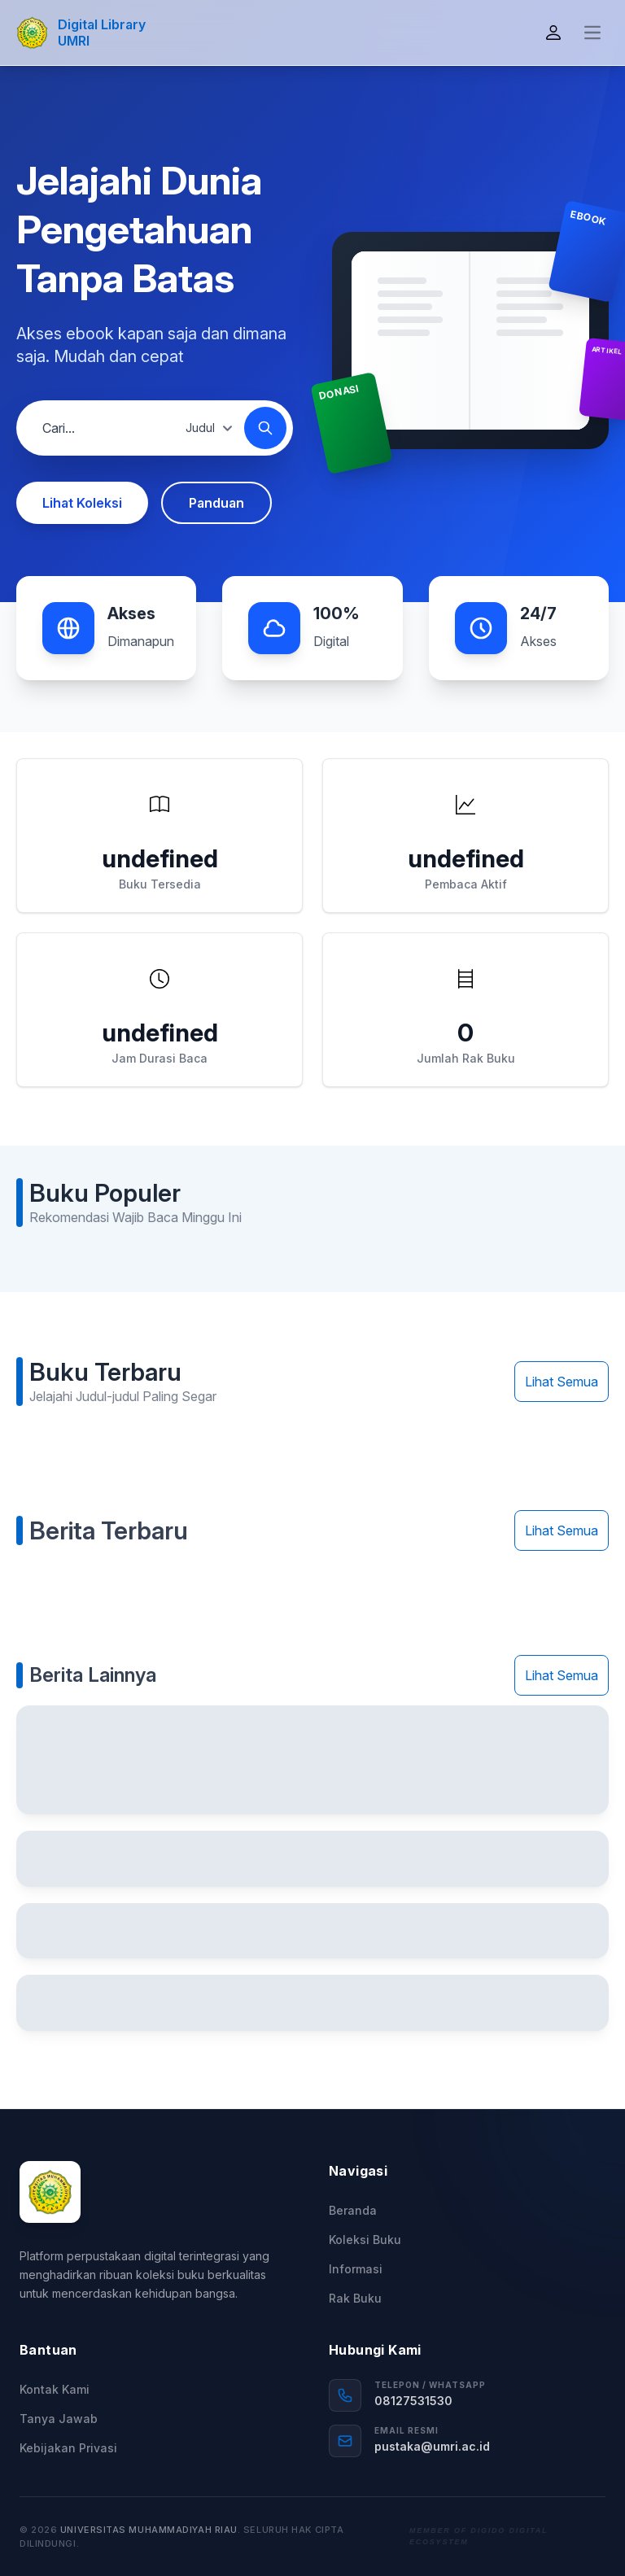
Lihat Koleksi (82, 503)
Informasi (355, 2269)
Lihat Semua (561, 1381)
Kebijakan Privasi (68, 2448)
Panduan (216, 503)
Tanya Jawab (59, 2418)
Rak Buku (355, 2298)
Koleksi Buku (365, 2239)
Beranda (353, 2210)
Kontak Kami (55, 2389)
